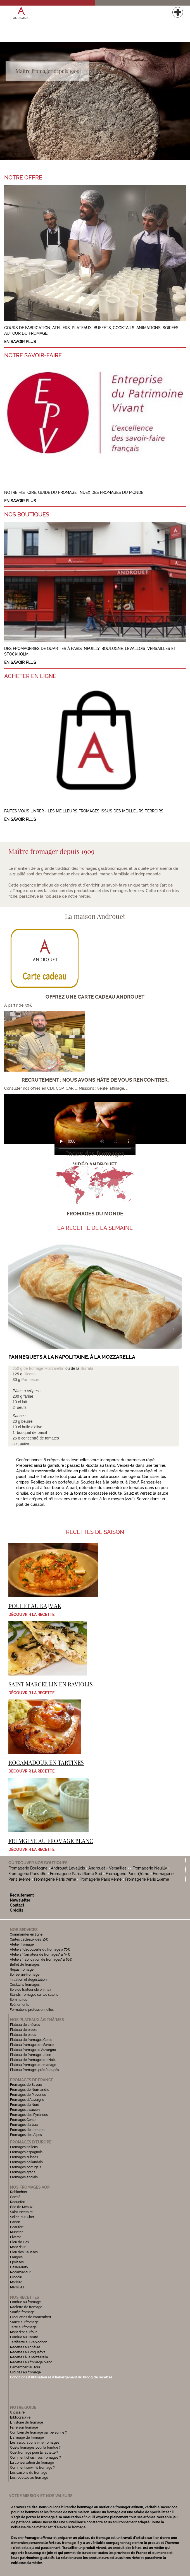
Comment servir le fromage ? (32, 2468)
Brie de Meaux (21, 2207)
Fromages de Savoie (26, 2085)
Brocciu (16, 2277)
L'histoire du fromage (26, 2422)
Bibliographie (20, 2417)
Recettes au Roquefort (27, 2352)
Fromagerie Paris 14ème (147, 1879)
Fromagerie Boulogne (28, 1868)
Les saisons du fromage (28, 2473)
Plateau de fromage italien (30, 2055)
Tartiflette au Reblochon (28, 2342)
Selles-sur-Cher (22, 2217)
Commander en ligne (26, 1934)
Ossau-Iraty (19, 2267)
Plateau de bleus (23, 2035)
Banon (15, 2222)
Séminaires (18, 2000)
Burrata (86, 1368)
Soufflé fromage (22, 2312)
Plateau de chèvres (25, 2025)
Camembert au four (25, 2367)
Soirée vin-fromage (24, 1975)
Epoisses (17, 2262)
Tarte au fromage (23, 2327)
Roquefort (17, 2202)
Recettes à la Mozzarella (29, 2357)
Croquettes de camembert (30, 2317)
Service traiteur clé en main (31, 1990)
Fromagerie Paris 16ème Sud (76, 1873)
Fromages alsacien (25, 2110)
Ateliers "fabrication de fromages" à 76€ (41, 1959)
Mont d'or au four (23, 2332)
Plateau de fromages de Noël (33, 2060)
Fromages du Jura (24, 2125)
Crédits (16, 1910)
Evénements (19, 2005)
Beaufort (16, 2227)
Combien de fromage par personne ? (38, 2432)
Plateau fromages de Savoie (32, 2045)
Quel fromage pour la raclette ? (34, 2452)
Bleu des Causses (24, 2252)
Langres (16, 2257)
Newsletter (20, 1900)
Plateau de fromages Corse (31, 2040)
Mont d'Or (17, 2247)
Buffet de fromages (25, 1964)
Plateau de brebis (23, 2030)
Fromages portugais (25, 2167)
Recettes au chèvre (25, 2347)
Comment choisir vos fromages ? (35, 2458)
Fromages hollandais (26, 2162)
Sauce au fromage (24, 2322)
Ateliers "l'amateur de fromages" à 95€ (40, 1954)
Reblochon (18, 2192)
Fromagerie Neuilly (150, 1868)
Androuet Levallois (68, 1868)
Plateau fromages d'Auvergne (33, 2050)
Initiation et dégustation (28, 1980)
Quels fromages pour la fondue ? (35, 2447)
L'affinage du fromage (27, 2437)
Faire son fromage (24, 2427)
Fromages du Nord (24, 2105)
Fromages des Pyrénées (29, 2115)
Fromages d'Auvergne (27, 2100)
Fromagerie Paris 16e (27, 1873)
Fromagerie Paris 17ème (127, 1873)
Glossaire (17, 2412)
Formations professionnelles (32, 2010)
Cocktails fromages (25, 1985)
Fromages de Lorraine (27, 2130)
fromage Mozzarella (46, 1368)
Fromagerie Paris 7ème (55, 1879)
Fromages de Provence (28, 2095)
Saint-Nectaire (21, 2212)
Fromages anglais (24, 2177)
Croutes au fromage (25, 2372)
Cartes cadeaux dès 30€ (29, 1939)
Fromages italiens (24, 2147)
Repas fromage (22, 1970)
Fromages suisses (24, 2157)
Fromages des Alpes (26, 2135)
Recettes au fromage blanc (31, 2362)
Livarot (15, 2237)
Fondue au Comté (24, 2337)
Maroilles (17, 2287)
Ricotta (29, 1374)
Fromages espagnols (26, 2152)
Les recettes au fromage (29, 2478)
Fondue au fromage (25, 2302)
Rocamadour (20, 2272)
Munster (16, 2232)
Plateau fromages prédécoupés (34, 2070)
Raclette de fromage (26, 2307)
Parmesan (30, 1379)
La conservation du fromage (32, 2463)
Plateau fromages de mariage (33, 2065)
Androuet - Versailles (108, 1868)
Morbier (16, 2282)
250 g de (21, 1368)
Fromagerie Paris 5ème (100, 1879)
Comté (15, 2197)
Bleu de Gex (19, 2242)
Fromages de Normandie (29, 2090)
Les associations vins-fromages (34, 2442)
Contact (17, 1905)
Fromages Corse (22, 2120)
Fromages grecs (22, 2172)
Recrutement (22, 1895)
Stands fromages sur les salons (34, 1995)
